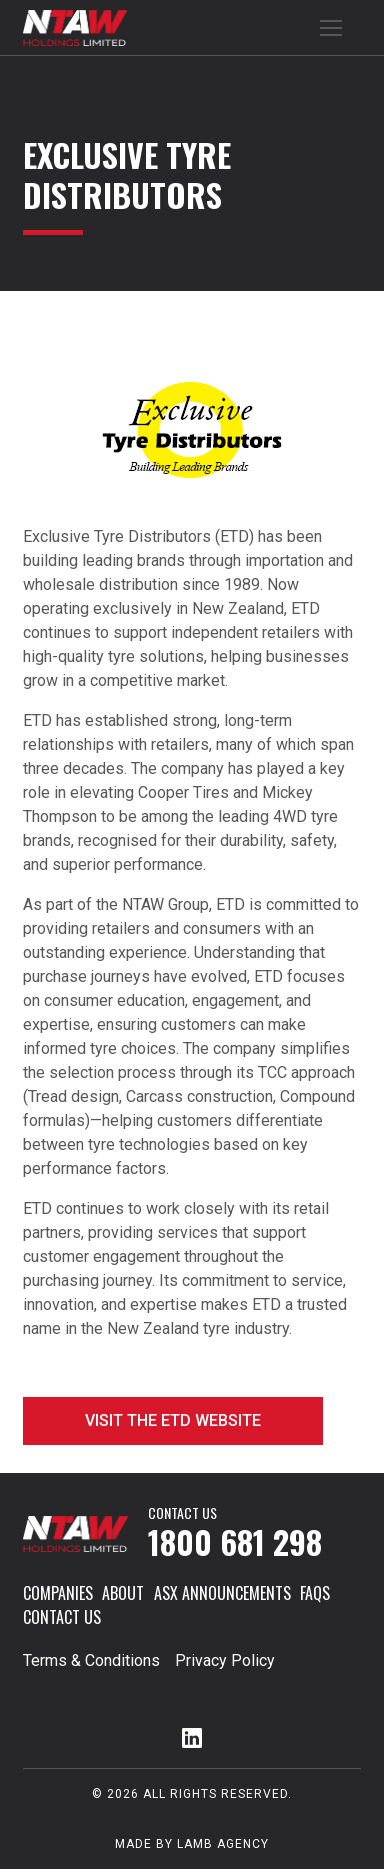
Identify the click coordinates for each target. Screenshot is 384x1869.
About (123, 1593)
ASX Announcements (222, 1593)
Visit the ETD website (173, 1420)
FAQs (315, 1593)
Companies (58, 1593)
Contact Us (62, 1617)
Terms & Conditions (91, 1660)
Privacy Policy (225, 1660)
